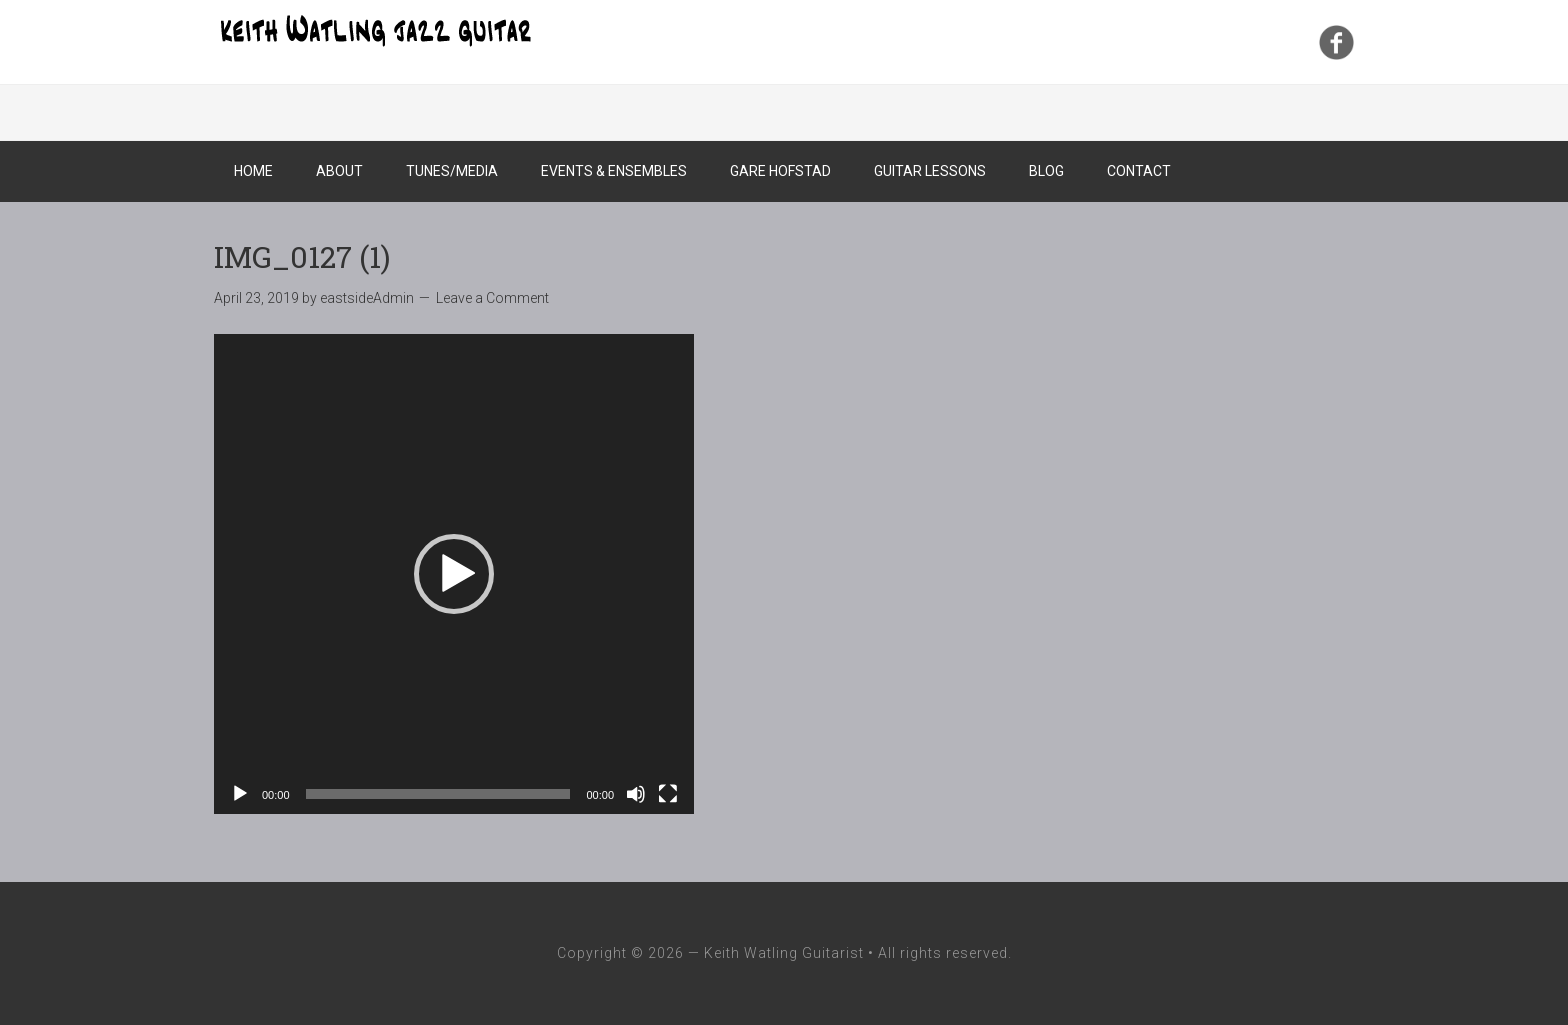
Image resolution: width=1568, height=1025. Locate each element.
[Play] (240, 794)
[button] (454, 574)
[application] (454, 574)
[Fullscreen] (668, 794)
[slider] (438, 794)
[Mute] (636, 794)
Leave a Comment (492, 298)
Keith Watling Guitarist (374, 30)
